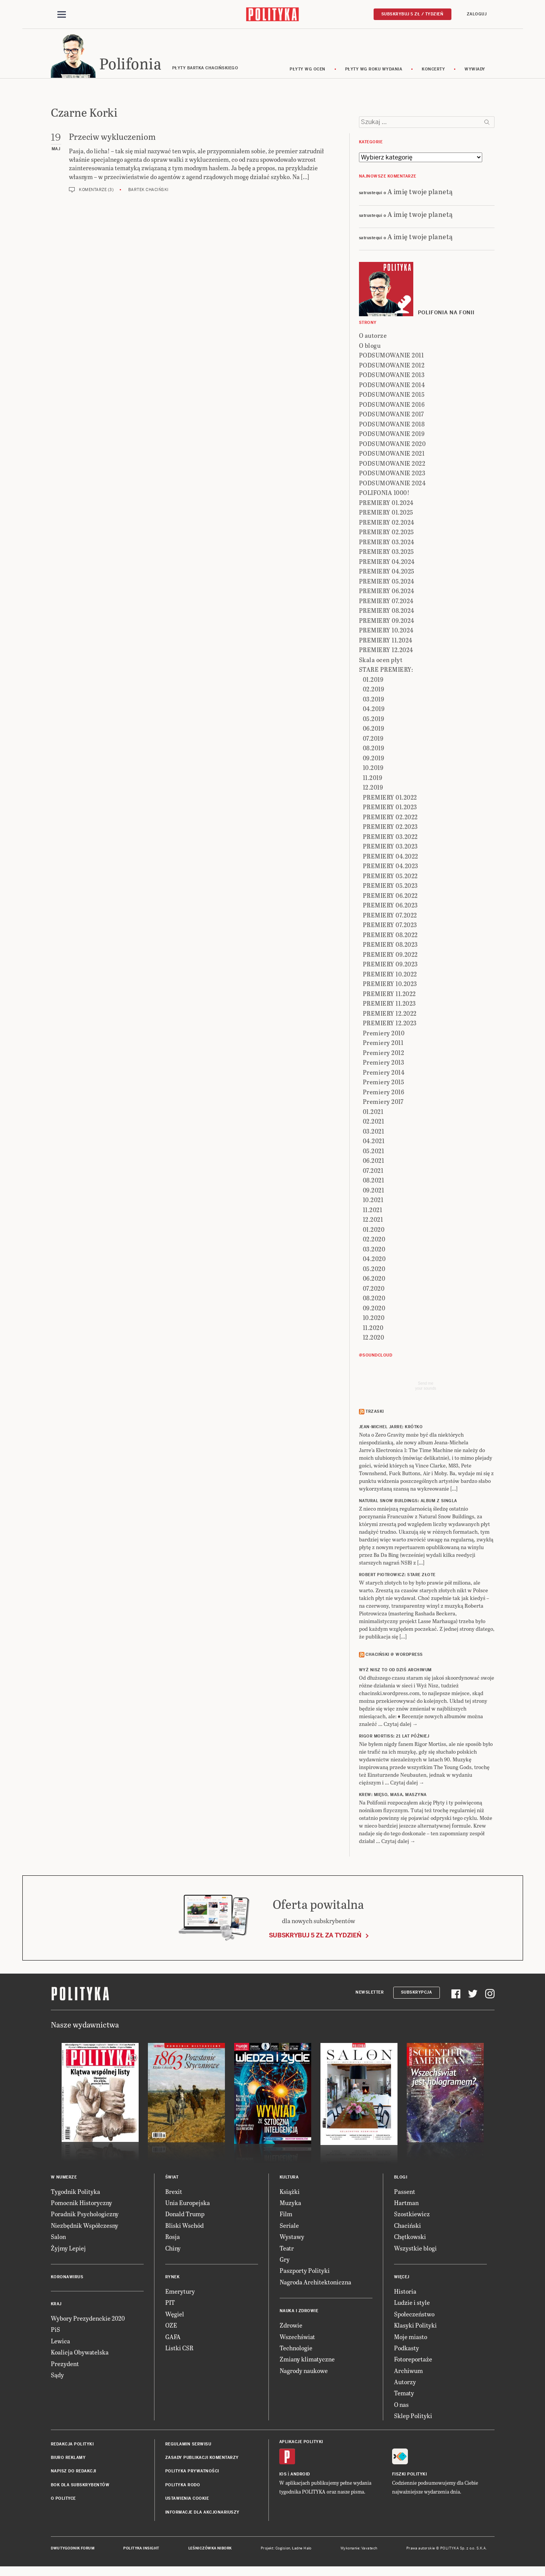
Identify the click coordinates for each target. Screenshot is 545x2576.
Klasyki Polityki (415, 2326)
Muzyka (290, 2203)
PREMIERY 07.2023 (390, 926)
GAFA (173, 2337)
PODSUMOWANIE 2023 (392, 474)
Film (286, 2215)
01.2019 (373, 680)
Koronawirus (67, 2278)
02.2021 (373, 1122)
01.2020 (374, 1230)
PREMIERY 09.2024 (386, 621)
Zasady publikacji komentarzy (202, 2458)
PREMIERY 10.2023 (390, 985)
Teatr (287, 2249)
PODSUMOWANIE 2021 (392, 454)
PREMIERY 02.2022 (390, 817)
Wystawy (292, 2237)
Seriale (289, 2226)
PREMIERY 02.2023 (390, 827)
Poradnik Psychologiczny (85, 2215)
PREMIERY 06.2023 (390, 906)
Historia (405, 2292)
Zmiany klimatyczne (307, 2360)
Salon (58, 2237)
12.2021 (373, 1220)
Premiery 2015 (383, 1083)
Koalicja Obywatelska (80, 2353)
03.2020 (374, 1250)
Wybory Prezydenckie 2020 (88, 2319)
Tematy (404, 2394)
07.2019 (373, 739)
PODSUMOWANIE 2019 (392, 435)
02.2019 (373, 690)
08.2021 (373, 1181)
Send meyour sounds (425, 1387)
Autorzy (405, 2382)
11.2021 (372, 1210)
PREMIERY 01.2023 (390, 808)
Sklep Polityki (413, 2416)
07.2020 (374, 1289)
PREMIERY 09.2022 (390, 955)
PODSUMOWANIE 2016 (392, 405)
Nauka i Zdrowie (299, 2311)
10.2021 (373, 1201)
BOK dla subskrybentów (80, 2486)
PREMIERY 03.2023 (390, 847)
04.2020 (374, 1260)
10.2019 (373, 769)
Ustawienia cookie (187, 2499)
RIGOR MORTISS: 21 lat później (394, 1737)
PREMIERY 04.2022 (390, 857)
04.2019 (374, 710)
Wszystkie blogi (415, 2249)
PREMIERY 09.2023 (390, 965)
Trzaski (375, 1412)
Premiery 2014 (384, 1073)
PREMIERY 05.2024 (386, 582)
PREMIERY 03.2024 (386, 542)
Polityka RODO (182, 2486)
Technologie (296, 2349)
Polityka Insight (141, 2549)
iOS (283, 2475)
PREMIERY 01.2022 (390, 798)
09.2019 (373, 759)
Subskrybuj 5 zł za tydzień (315, 1936)
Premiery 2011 (383, 1044)
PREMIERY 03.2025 (386, 552)
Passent (404, 2192)
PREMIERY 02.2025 (386, 533)
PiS (55, 2330)
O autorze (373, 336)
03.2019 (373, 700)
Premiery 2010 (384, 1034)
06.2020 (374, 1279)
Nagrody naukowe (304, 2371)
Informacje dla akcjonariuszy (202, 2513)
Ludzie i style (412, 2303)
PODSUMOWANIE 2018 (392, 425)
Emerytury (180, 2292)
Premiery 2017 (383, 1102)
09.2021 (373, 1191)
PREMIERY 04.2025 (386, 572)
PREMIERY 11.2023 (389, 1004)
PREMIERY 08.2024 (386, 611)
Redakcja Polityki (72, 2445)
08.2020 (374, 1299)
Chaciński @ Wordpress (394, 1655)
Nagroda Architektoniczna (315, 2283)
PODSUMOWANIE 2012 (392, 366)
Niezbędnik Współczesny (84, 2226)
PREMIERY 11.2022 (389, 994)
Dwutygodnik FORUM (73, 2549)
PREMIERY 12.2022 (390, 1014)
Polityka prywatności (192, 2472)
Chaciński (407, 2226)
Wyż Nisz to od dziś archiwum (395, 1671)
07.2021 (373, 1171)
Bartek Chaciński (148, 190)
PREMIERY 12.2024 (386, 651)
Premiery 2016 (383, 1092)
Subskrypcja (416, 1993)
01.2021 (373, 1112)
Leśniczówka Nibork (210, 2549)
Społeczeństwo (414, 2315)
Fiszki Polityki (409, 2475)
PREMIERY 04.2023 (390, 867)
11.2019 (372, 778)
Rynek (172, 2278)
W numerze (64, 2178)
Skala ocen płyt (381, 660)
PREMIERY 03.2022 (390, 837)
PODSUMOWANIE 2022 (392, 464)
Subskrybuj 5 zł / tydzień (412, 14)
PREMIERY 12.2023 (390, 1024)
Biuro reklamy (68, 2458)
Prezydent (65, 2364)
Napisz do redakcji (73, 2472)
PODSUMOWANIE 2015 (392, 395)
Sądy (57, 2375)
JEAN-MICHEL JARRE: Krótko (391, 1428)
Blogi (400, 2178)
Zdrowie (291, 2326)
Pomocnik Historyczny (81, 2203)
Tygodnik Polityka (75, 2192)
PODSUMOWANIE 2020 (392, 444)
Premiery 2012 (383, 1053)
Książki (290, 2192)
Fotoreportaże (413, 2360)
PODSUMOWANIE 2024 (392, 484)
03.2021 (373, 1132)
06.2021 (373, 1161)
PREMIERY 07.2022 (390, 916)
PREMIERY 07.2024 (386, 601)
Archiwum (408, 2371)
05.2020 (374, 1269)
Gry (285, 2260)
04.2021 (374, 1142)
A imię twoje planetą (420, 192)
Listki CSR (179, 2349)
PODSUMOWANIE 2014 (392, 385)
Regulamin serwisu (188, 2445)
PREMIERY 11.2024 (386, 641)
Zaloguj (477, 14)
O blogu (370, 346)
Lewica (60, 2342)
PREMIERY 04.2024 (387, 562)
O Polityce (63, 2499)
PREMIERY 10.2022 (390, 975)
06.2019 (373, 729)
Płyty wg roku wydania (373, 70)
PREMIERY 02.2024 (386, 523)
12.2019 (373, 788)
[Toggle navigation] (61, 14)
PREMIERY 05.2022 (390, 876)
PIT (170, 2303)
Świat (172, 2178)
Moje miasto (410, 2337)
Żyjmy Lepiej (68, 2249)
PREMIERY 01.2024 (386, 503)
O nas (401, 2405)
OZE (171, 2326)
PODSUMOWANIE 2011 (391, 356)
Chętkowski (410, 2237)
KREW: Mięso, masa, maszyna (393, 1796)
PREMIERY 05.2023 (390, 886)
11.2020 (373, 1328)
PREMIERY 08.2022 (390, 935)
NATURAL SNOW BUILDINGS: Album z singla (408, 1501)
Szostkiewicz (412, 2215)
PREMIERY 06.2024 (386, 592)
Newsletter (370, 1993)
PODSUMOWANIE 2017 (391, 415)
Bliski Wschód (184, 2226)
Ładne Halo (302, 2549)
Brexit (173, 2192)
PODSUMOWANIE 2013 (392, 376)
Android (300, 2475)
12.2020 (373, 1338)
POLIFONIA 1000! (384, 494)
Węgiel (174, 2315)
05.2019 (373, 719)
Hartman (406, 2203)
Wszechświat (297, 2337)
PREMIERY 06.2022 (390, 896)
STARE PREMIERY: (386, 670)
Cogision (282, 2549)
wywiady (475, 70)
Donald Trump (185, 2215)
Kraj (56, 2305)
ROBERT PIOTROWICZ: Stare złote (397, 1575)
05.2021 (373, 1151)
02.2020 (374, 1240)
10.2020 (374, 1319)
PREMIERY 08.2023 (390, 945)
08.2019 (373, 749)
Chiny (173, 2249)
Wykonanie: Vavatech (358, 2549)
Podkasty (406, 2349)
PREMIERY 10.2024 (386, 631)
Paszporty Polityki (305, 2271)
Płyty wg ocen (307, 70)
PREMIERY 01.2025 (386, 513)
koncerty (433, 70)
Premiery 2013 (383, 1063)
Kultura (289, 2178)
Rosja (172, 2237)
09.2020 (374, 1309)
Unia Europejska (187, 2203)
